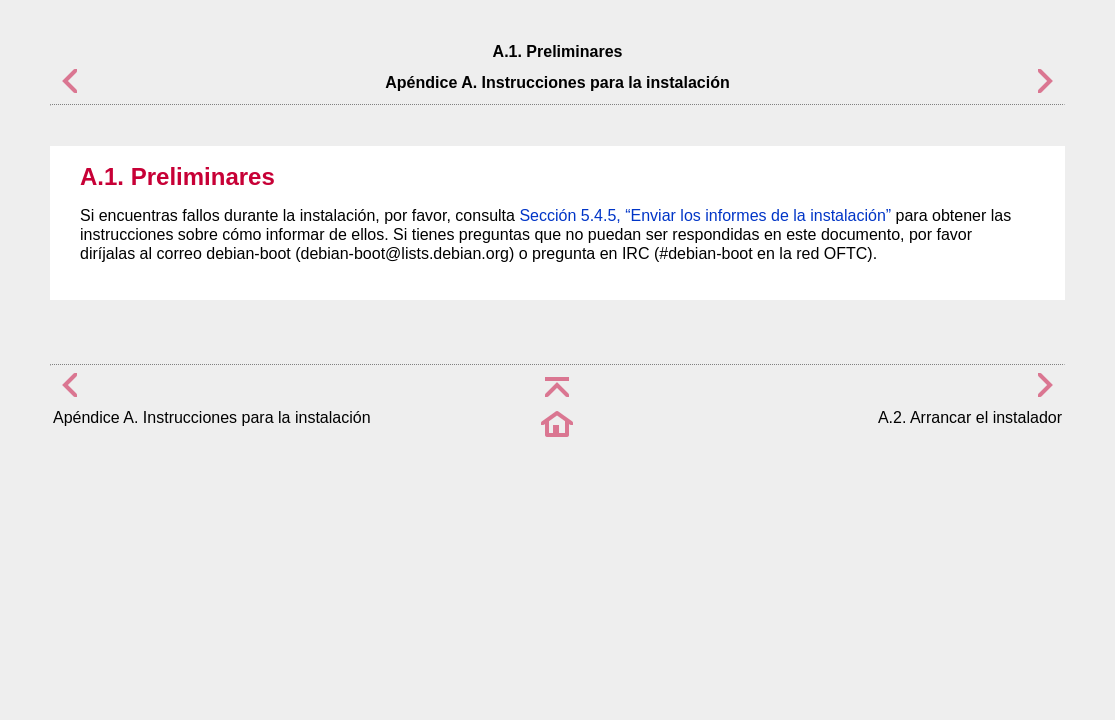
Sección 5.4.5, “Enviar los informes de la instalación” (705, 215)
